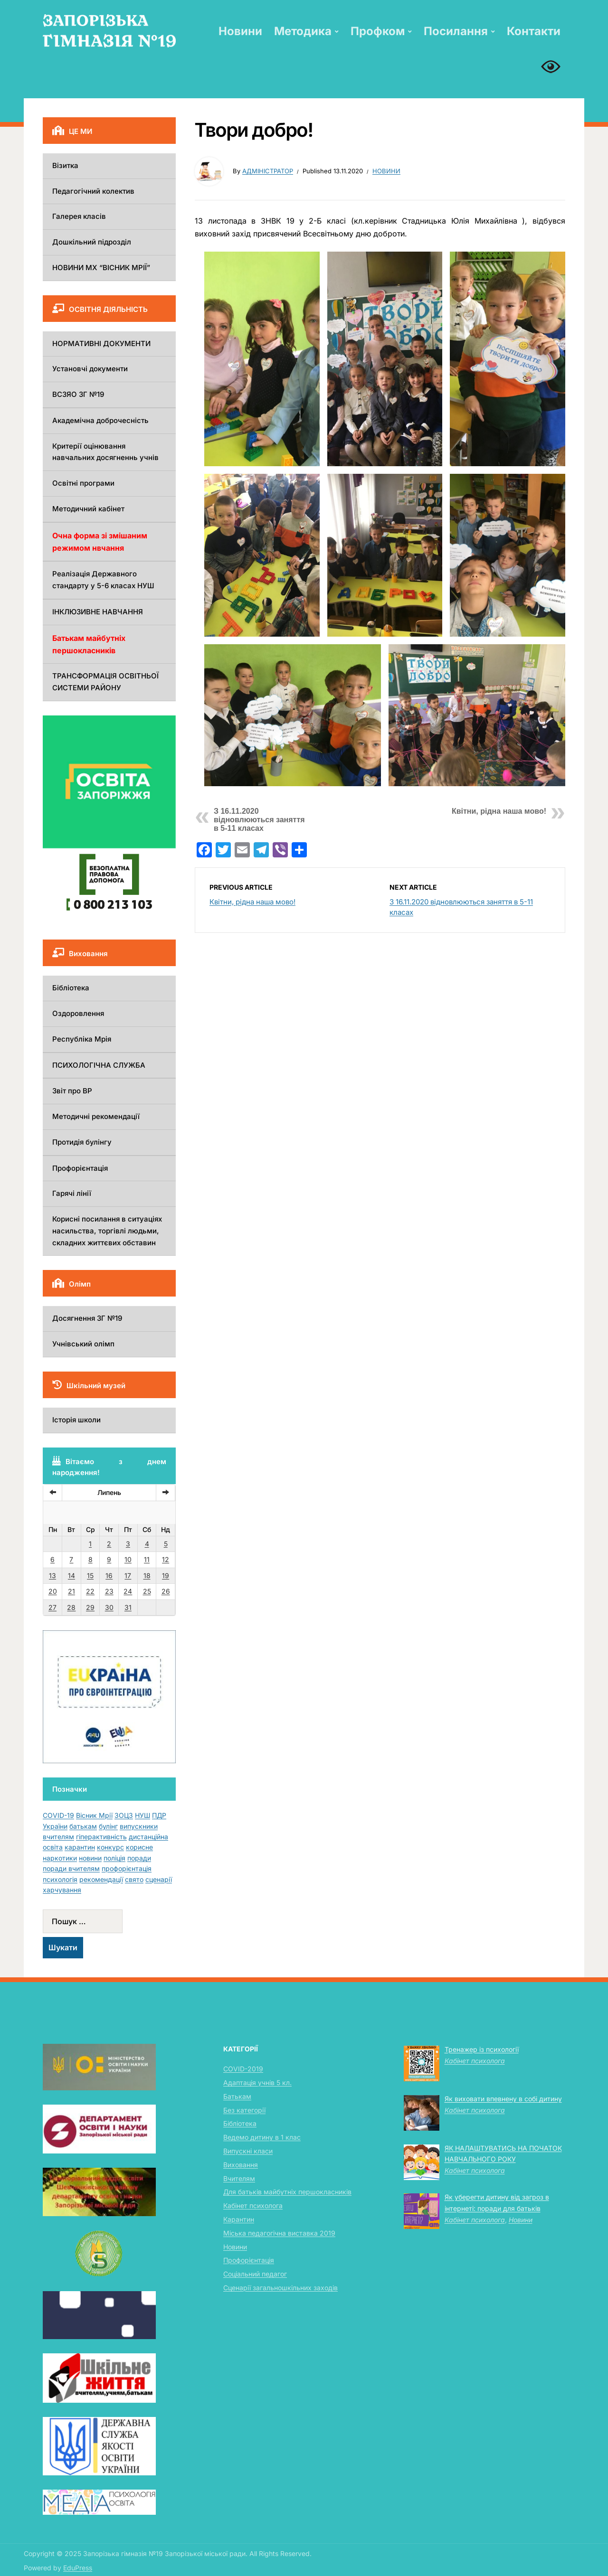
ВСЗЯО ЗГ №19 (78, 394)
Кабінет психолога (253, 2205)
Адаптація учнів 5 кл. (257, 2082)
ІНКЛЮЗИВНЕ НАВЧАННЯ (97, 611)
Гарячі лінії (71, 1193)
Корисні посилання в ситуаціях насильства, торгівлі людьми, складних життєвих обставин (107, 1230)
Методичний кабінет (88, 508)
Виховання (240, 2165)
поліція (114, 1858)
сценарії (158, 1879)
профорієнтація (127, 1868)
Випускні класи (248, 2151)
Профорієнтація (80, 1168)
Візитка (65, 165)
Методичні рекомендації (96, 1116)
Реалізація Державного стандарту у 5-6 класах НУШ (103, 579)
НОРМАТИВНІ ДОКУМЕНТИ (101, 343)
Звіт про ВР (72, 1090)
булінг (108, 1826)
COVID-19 (58, 1815)
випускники (139, 1826)
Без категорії (244, 2110)
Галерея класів (79, 216)
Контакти (533, 31)
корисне (139, 1847)
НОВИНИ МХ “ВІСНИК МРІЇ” (101, 267)
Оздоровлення (78, 1013)
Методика (303, 31)
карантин (80, 1847)
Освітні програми (83, 483)
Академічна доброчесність (100, 420)
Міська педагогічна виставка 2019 (279, 2233)
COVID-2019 (243, 2069)
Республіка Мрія (81, 1039)
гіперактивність (101, 1837)
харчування (62, 1890)
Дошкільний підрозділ (91, 241)
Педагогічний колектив (93, 191)
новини (90, 1858)
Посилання (456, 31)
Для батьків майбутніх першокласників (287, 2192)
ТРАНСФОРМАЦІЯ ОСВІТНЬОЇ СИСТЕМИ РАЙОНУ (105, 681)
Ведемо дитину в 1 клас (262, 2137)
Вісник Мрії (94, 1815)
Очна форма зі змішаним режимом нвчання (99, 542)
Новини (240, 31)
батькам (83, 1826)
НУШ (142, 1815)
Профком (378, 31)
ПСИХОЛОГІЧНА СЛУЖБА (98, 1065)
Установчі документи (90, 368)
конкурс (110, 1847)
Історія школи (76, 1419)
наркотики (60, 1858)
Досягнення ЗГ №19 (87, 1318)
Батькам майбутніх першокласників (88, 644)
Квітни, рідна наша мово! (499, 811)
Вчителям (239, 2178)
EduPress (77, 2568)
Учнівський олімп (83, 1343)
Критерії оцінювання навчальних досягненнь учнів (105, 452)
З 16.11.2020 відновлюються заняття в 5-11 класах (259, 819)
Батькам (237, 2096)
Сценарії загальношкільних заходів (280, 2288)
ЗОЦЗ (123, 1815)
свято (134, 1879)
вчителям (58, 1837)
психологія (60, 1879)
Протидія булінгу (82, 1142)
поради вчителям (71, 1868)
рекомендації (101, 1879)
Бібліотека (70, 987)
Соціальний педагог (255, 2274)
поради (139, 1858)
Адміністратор (267, 171)
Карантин (238, 2219)
